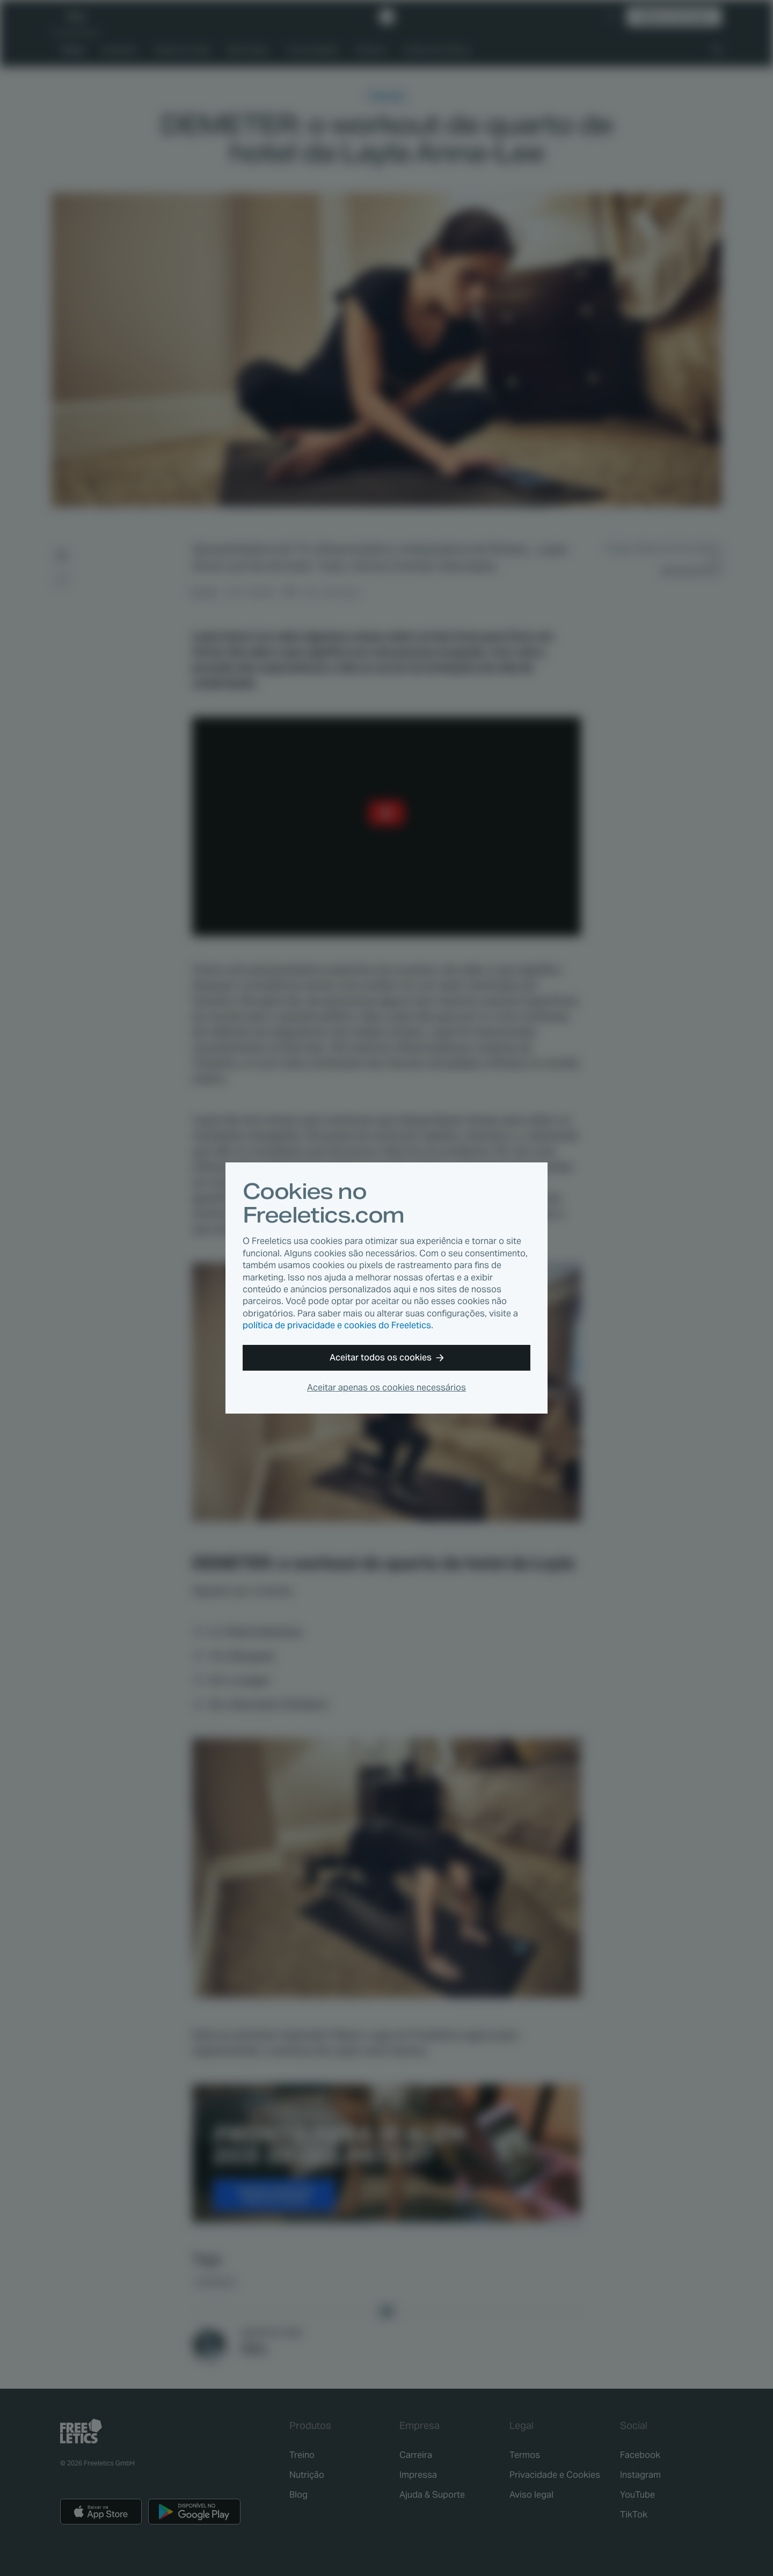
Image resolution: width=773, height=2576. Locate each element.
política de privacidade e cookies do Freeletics (337, 1325)
